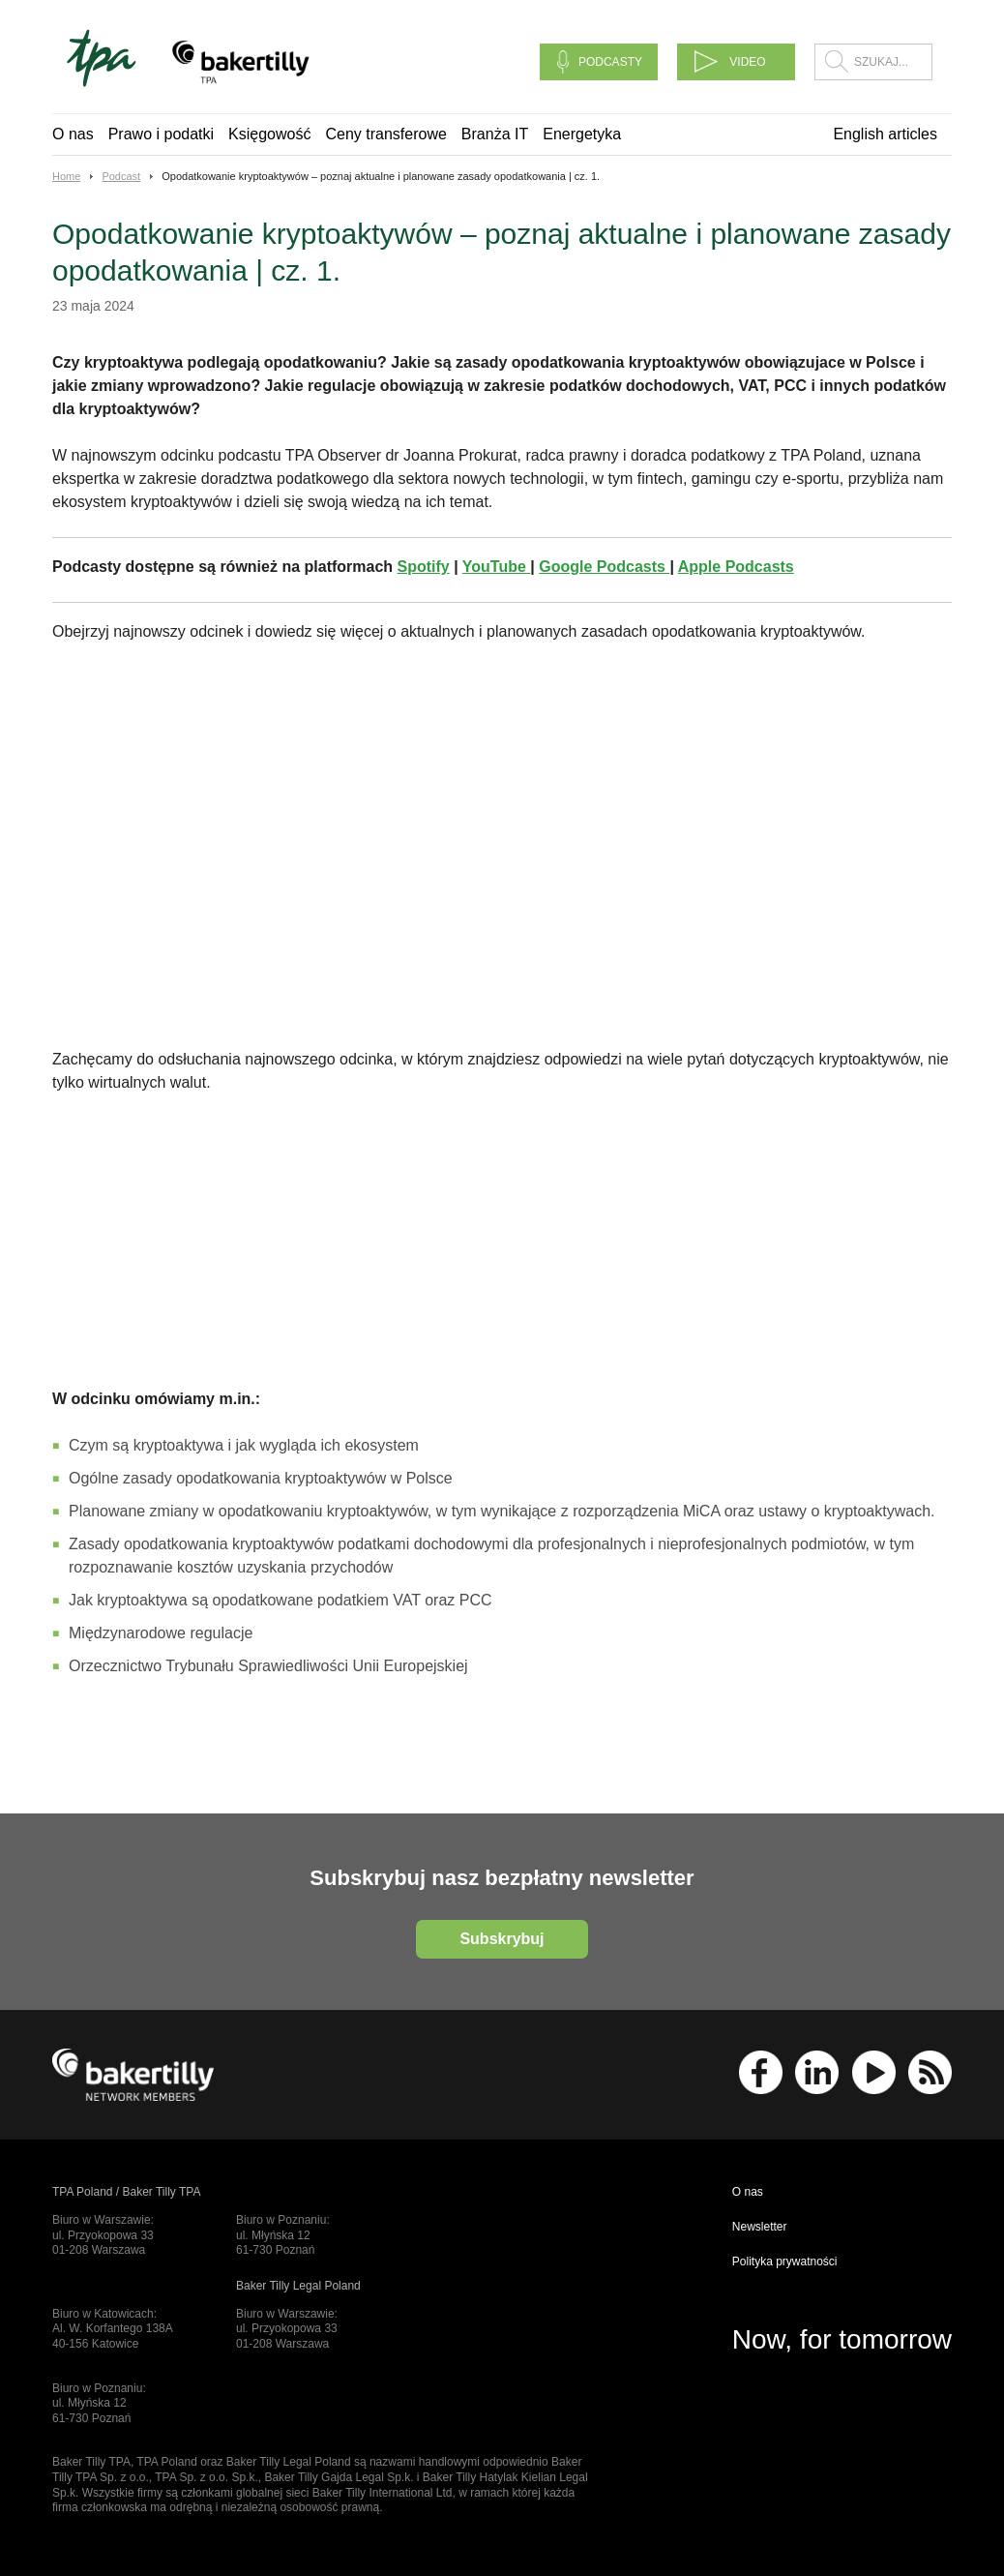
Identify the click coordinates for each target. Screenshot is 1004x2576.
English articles (885, 134)
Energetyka (582, 134)
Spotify (424, 566)
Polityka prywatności (785, 2261)
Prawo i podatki (161, 134)
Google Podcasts (604, 566)
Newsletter (759, 2226)
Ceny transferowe (385, 134)
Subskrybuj (501, 1939)
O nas (73, 134)
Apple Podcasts (736, 566)
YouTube (496, 566)
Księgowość (269, 134)
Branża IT (494, 134)
